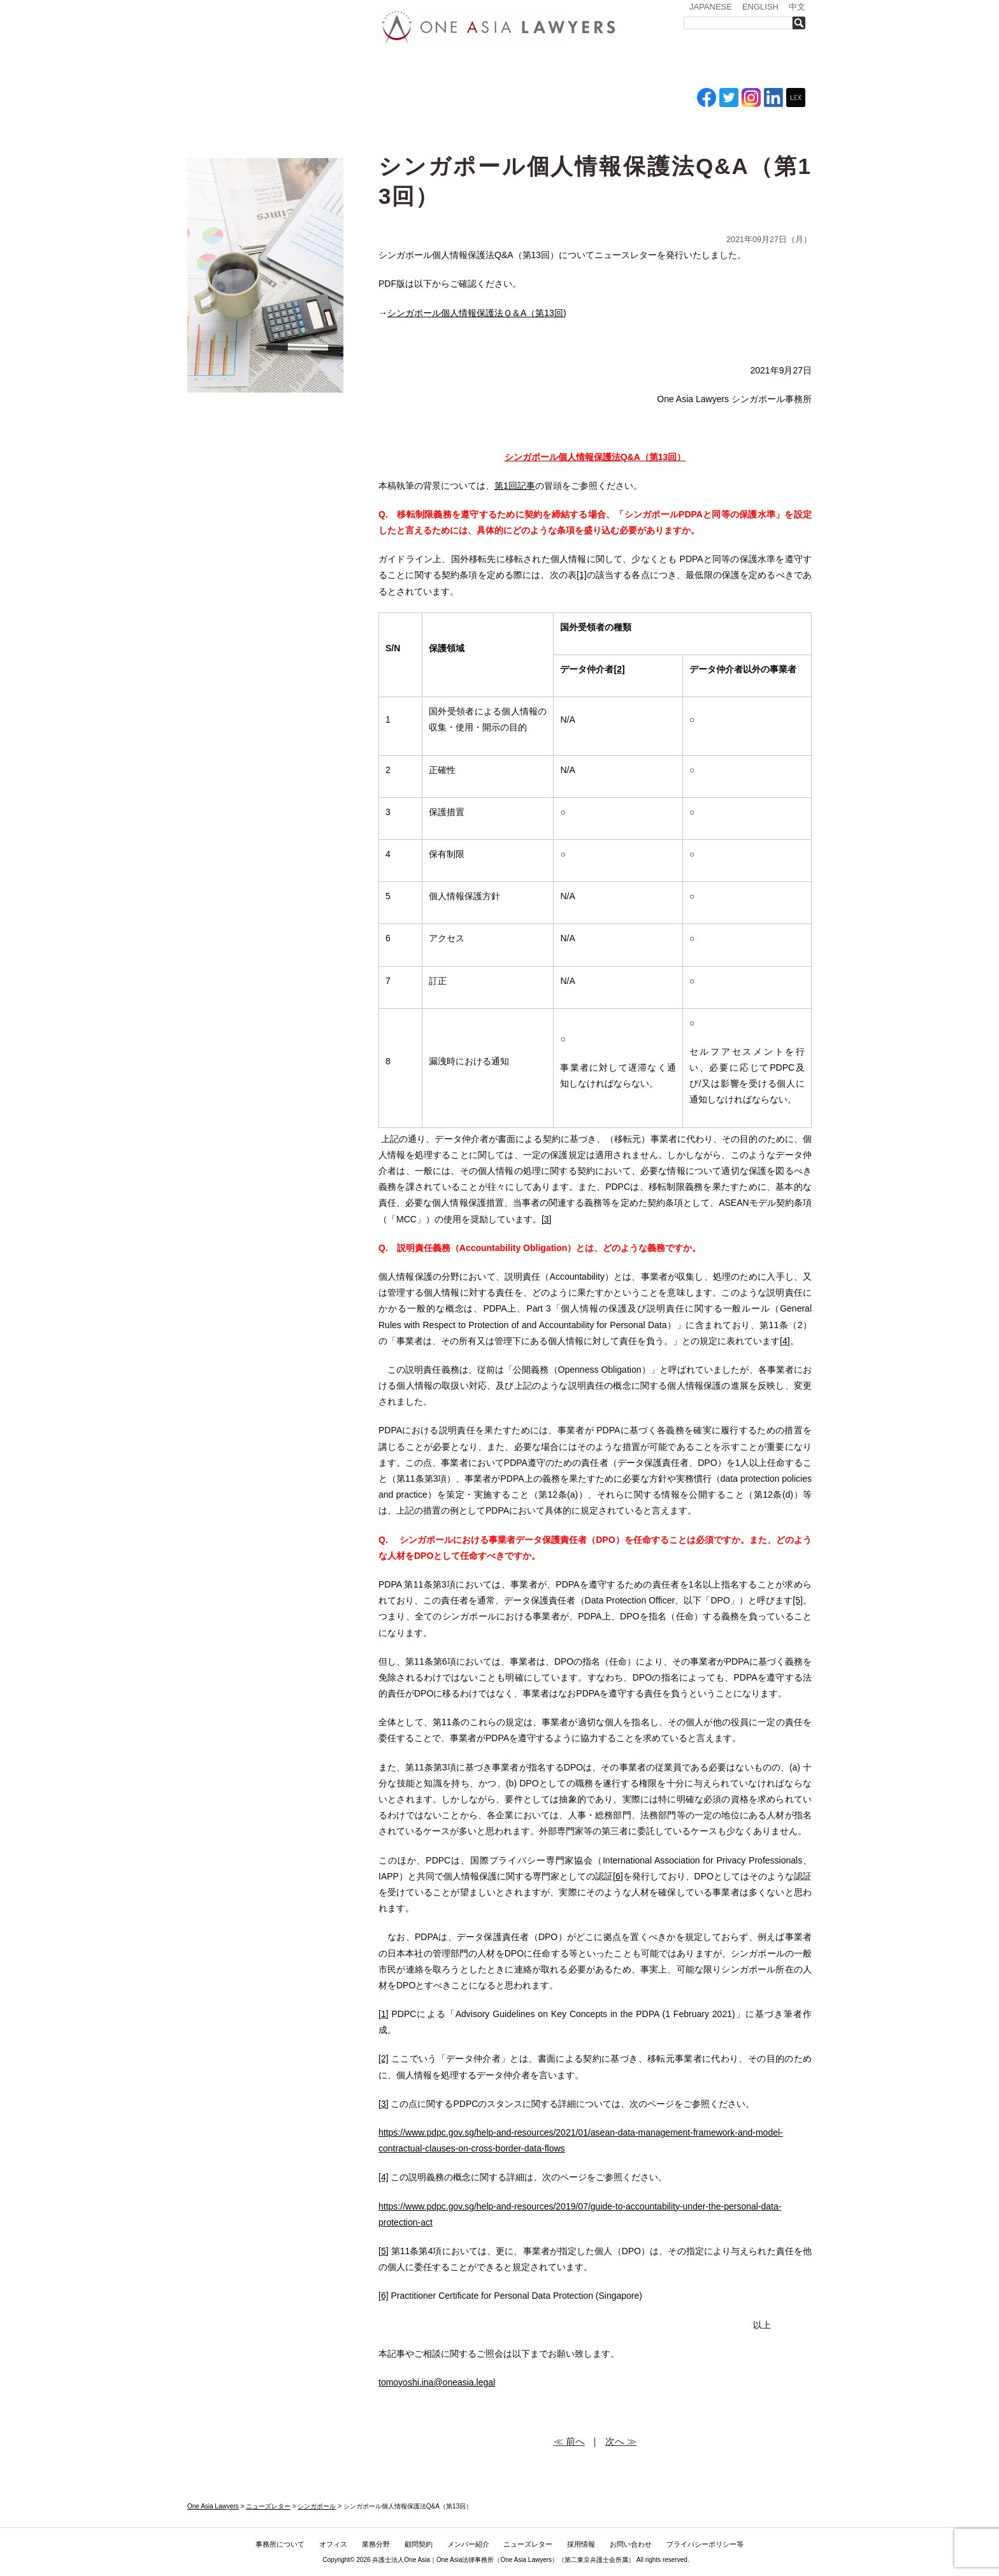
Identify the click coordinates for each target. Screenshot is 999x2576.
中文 (797, 6)
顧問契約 (419, 2544)
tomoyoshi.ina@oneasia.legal (436, 2382)
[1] (582, 575)
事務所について (292, 69)
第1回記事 (514, 486)
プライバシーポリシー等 (705, 2544)
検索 (802, 23)
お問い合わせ (765, 69)
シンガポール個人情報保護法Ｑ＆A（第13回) (476, 313)
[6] (618, 1876)
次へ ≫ (620, 2441)
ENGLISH (760, 6)
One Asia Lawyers (526, 2559)
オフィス (363, 69)
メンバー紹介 (550, 69)
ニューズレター (623, 69)
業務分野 (418, 69)
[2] (383, 2058)
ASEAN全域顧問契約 (483, 69)
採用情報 (694, 69)
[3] (547, 1219)
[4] (785, 1341)
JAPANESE (710, 6)
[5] (798, 1600)
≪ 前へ (569, 2441)
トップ (219, 69)
